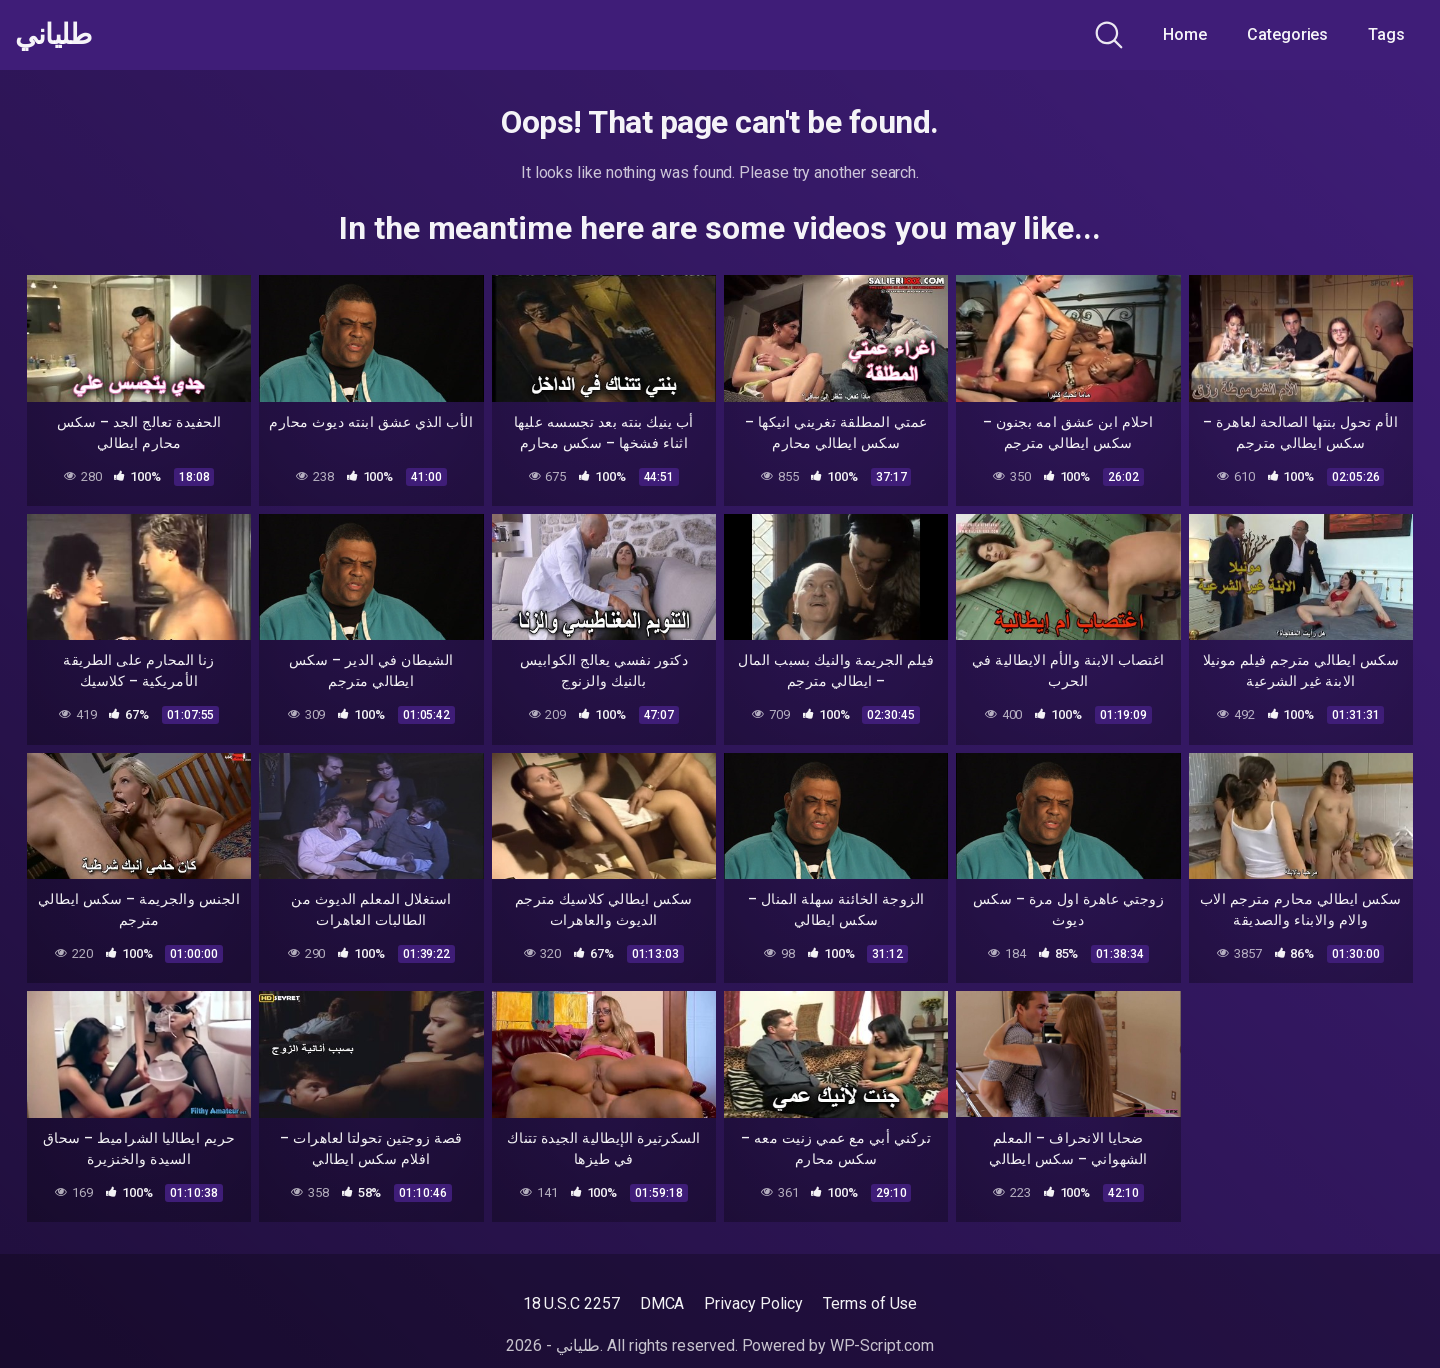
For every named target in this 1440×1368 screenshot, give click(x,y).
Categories (1287, 34)
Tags (1386, 34)
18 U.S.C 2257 (571, 1303)
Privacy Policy (753, 1303)
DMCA (662, 1303)
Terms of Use (870, 1303)
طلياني (53, 35)
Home (1185, 34)
